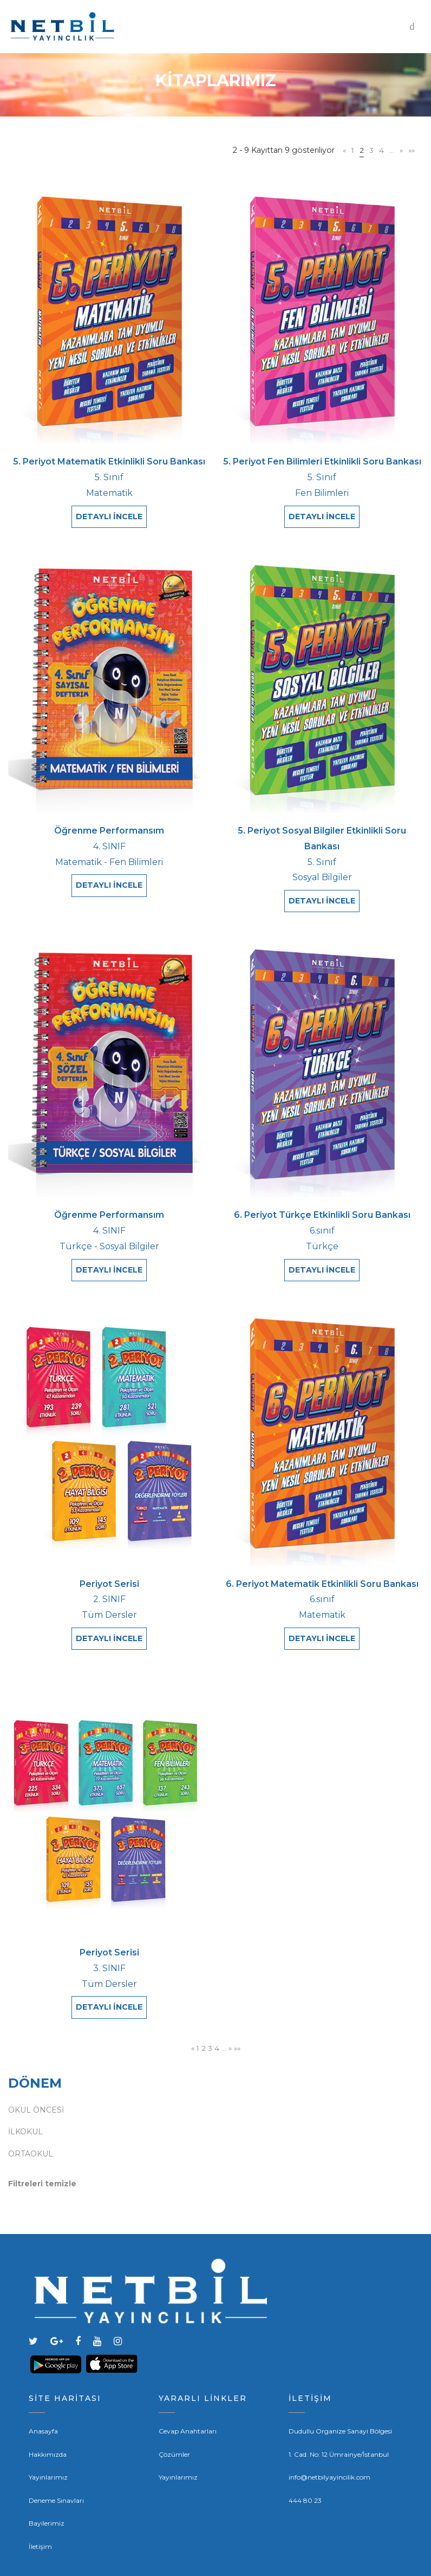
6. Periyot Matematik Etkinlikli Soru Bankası (322, 1564)
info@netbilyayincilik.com (329, 2445)
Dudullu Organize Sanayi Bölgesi (340, 2398)
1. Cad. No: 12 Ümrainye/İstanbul (339, 2422)
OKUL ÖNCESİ (36, 2077)
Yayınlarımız (48, 2445)
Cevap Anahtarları (188, 2398)
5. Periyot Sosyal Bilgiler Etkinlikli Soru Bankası (322, 832)
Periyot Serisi (109, 1564)
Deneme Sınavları (56, 2468)
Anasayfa (43, 2398)
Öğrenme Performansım (109, 824)
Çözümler (174, 2422)
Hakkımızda (48, 2422)
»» (411, 150)
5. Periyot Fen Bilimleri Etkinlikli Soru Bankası (322, 461)
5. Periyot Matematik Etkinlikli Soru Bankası (109, 461)
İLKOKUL (25, 2099)
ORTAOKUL (30, 2121)
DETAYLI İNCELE (109, 516)
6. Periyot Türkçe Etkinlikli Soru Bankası (322, 1202)
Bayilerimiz (46, 2491)
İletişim (40, 2514)
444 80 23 (305, 2468)
